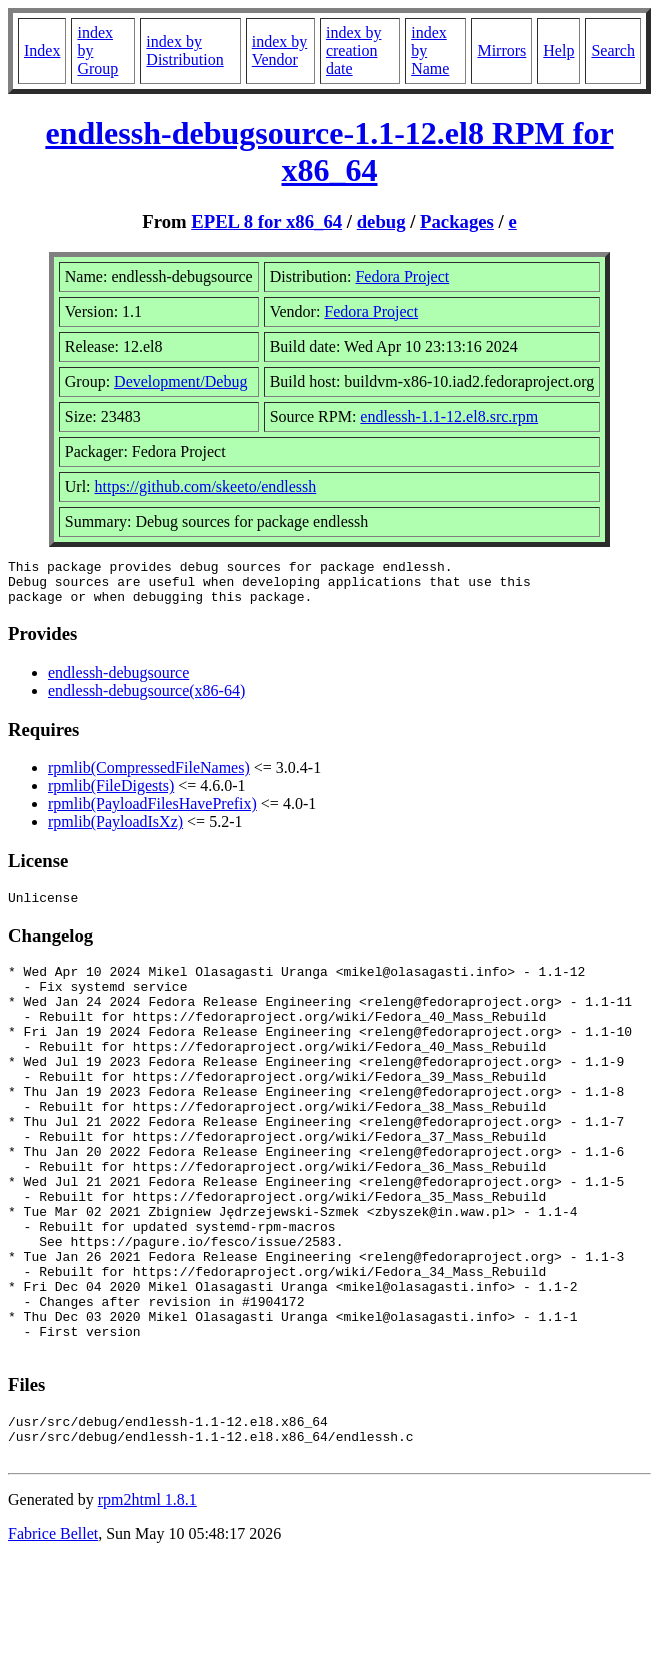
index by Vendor (280, 50)
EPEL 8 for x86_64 (266, 221)
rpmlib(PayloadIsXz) (115, 830)
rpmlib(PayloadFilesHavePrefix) (152, 812)
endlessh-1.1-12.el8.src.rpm (449, 416)
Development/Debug (180, 381)
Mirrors (501, 50)
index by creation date (354, 50)
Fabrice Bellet (53, 1632)
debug (381, 221)
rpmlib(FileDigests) (111, 794)
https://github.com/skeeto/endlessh (206, 486)
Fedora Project (402, 276)
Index (42, 50)
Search (613, 50)
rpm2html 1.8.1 (147, 1598)
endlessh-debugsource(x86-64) (146, 699)
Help (558, 50)
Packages (457, 221)
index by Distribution (184, 50)
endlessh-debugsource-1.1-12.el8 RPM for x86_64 (329, 151)
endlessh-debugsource (118, 681)
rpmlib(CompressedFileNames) (149, 776)
